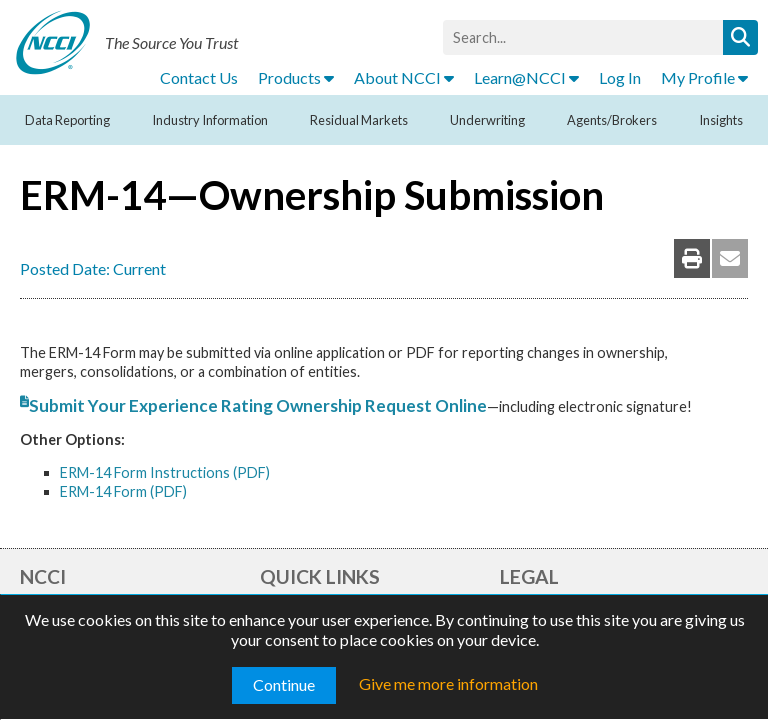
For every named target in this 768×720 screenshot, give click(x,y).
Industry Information (210, 120)
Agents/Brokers (612, 120)
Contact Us (199, 77)
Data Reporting (67, 120)
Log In (620, 77)
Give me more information (448, 683)
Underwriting (487, 120)
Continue (284, 684)
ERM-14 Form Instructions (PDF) (165, 472)
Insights (721, 120)
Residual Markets (359, 120)
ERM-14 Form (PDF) (123, 491)
